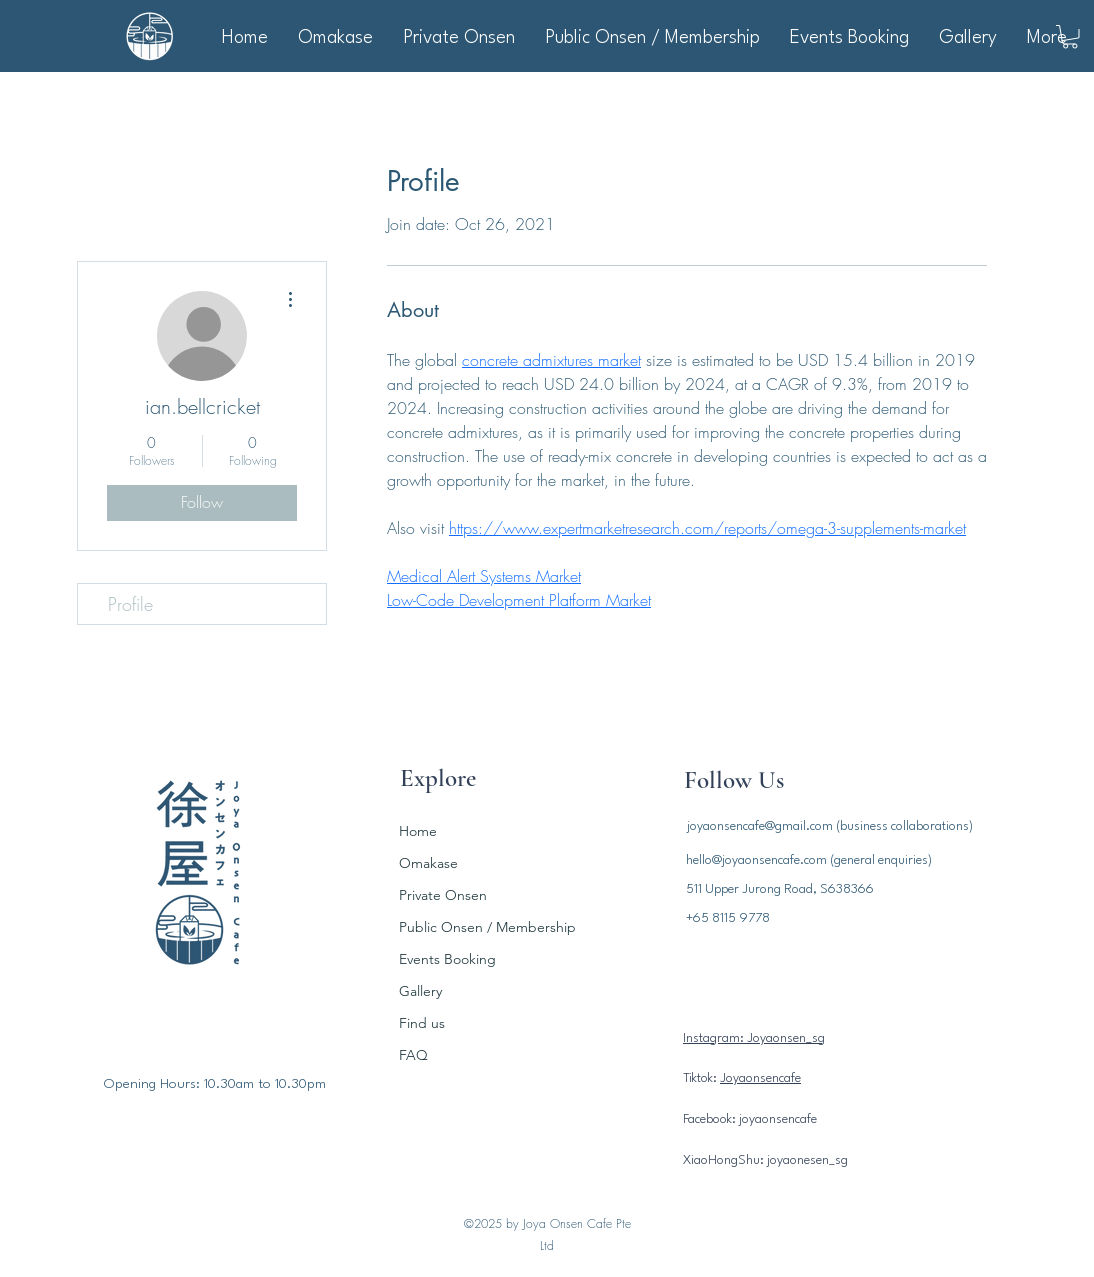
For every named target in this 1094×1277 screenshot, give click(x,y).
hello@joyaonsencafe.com (756, 860)
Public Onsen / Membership (482, 927)
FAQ (413, 1055)
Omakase (428, 863)
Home (418, 831)
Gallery (420, 991)
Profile (130, 604)
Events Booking (447, 959)
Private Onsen (443, 895)
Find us (422, 1023)
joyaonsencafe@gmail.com (760, 826)
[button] (1070, 37)
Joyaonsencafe (760, 1078)
